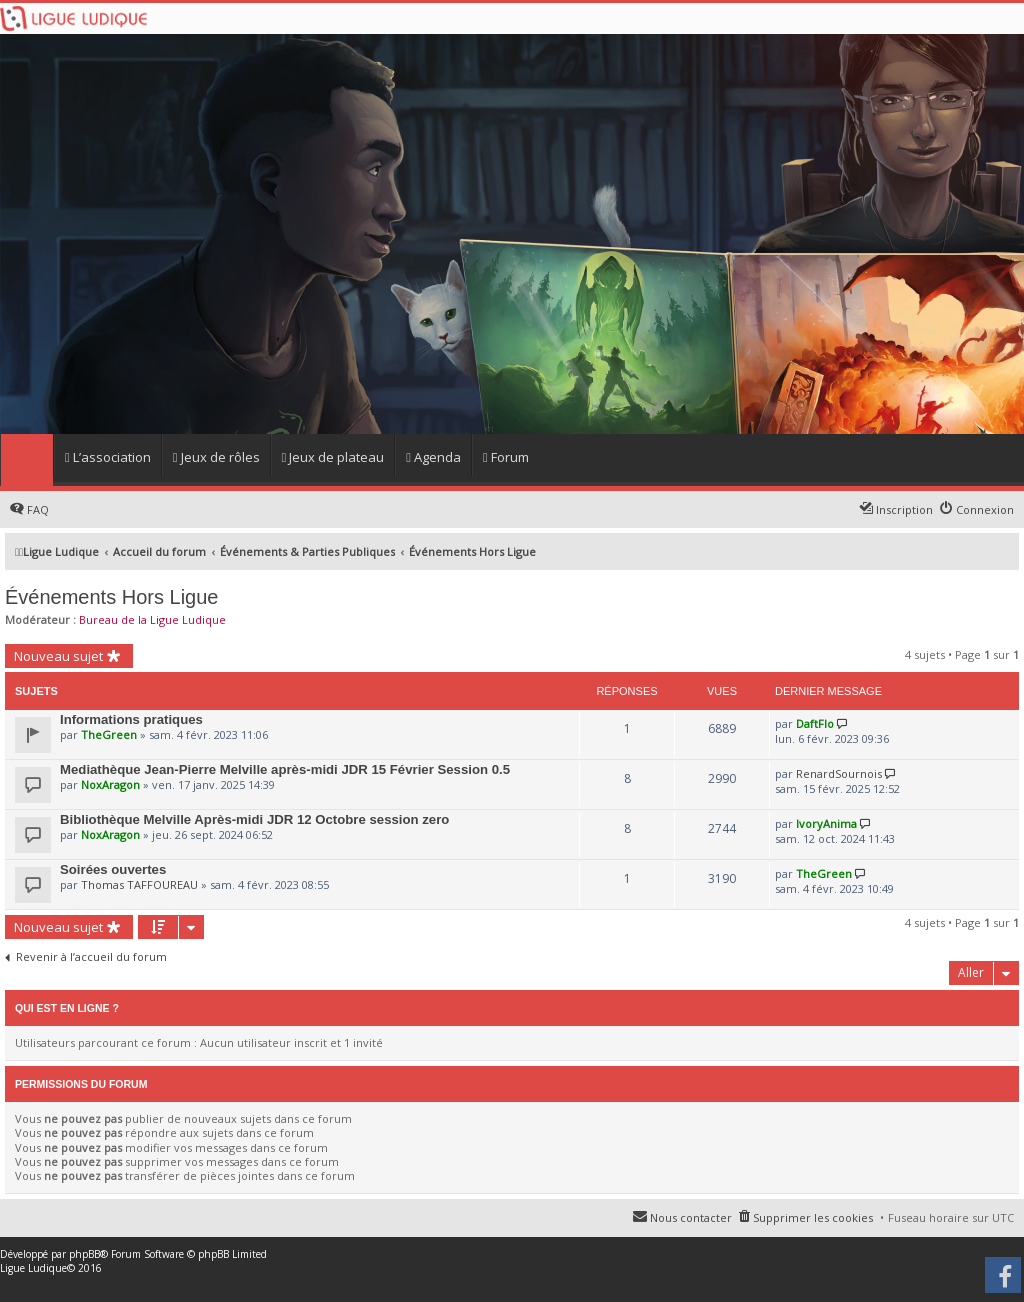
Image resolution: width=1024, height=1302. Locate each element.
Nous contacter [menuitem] (691, 1217)
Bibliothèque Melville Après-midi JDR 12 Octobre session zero (254, 819)
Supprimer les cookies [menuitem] (813, 1217)
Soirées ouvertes (113, 869)
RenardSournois (839, 773)
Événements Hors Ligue (111, 597)
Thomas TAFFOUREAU (139, 884)
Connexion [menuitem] (985, 509)
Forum (506, 457)
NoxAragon (110, 784)
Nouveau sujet (58, 656)
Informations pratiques (131, 719)
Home (26, 460)
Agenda (433, 457)
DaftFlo (815, 723)
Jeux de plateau (333, 457)
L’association (108, 457)
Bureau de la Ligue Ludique (152, 619)
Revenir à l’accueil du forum (91, 957)
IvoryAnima (826, 823)
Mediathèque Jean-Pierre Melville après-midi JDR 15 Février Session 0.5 (285, 769)
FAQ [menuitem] (38, 509)
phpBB (84, 1254)
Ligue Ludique (33, 1268)
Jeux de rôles (216, 457)
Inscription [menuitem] (904, 509)
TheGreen (109, 734)
